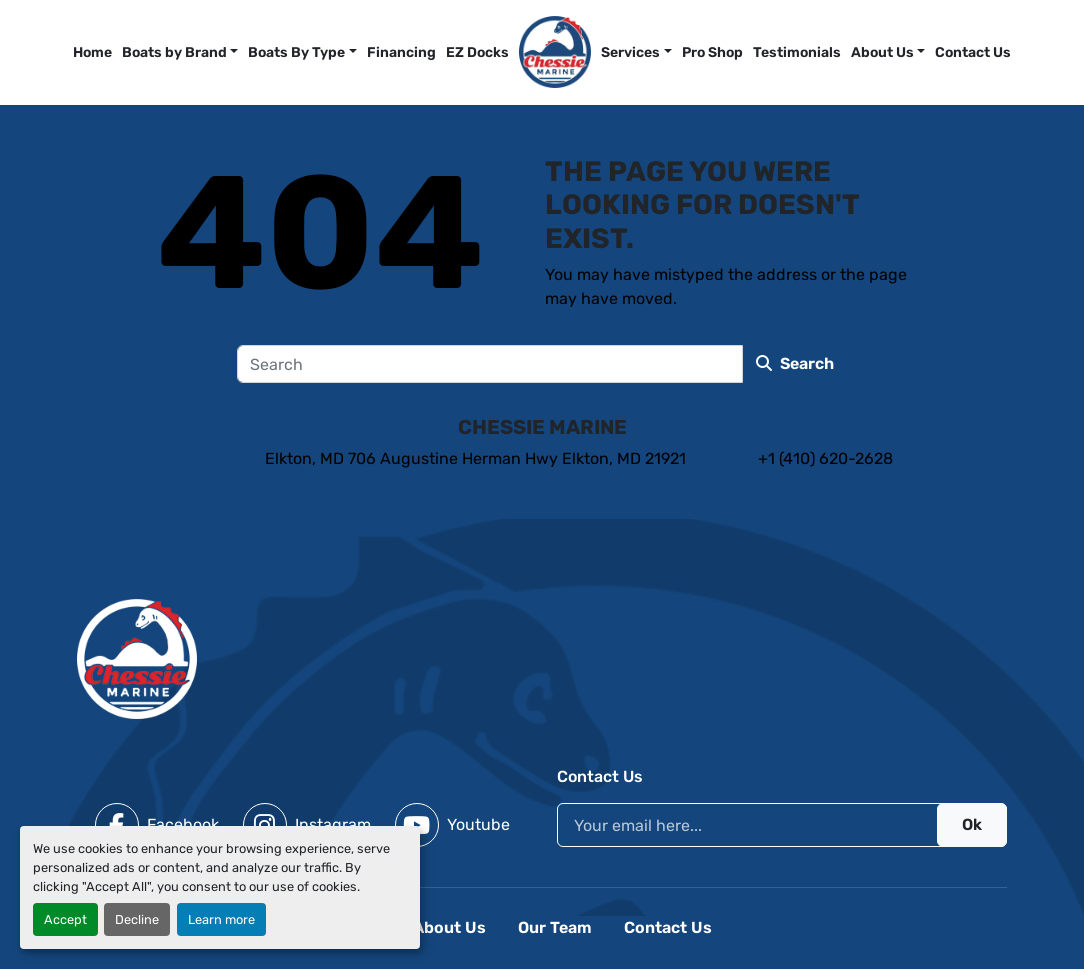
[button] (636, 52)
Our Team (555, 927)
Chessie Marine (542, 427)
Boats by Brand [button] (174, 52)
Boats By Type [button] (296, 52)
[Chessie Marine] (137, 657)
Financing (401, 52)
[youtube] (452, 825)
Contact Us (973, 52)
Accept (65, 919)
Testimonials (797, 52)
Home (92, 52)
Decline (137, 919)
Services (630, 52)
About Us (882, 52)
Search (795, 363)
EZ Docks (477, 52)
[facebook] (157, 825)
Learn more (221, 919)
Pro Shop (712, 52)
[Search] (490, 364)
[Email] (782, 825)
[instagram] (307, 825)
